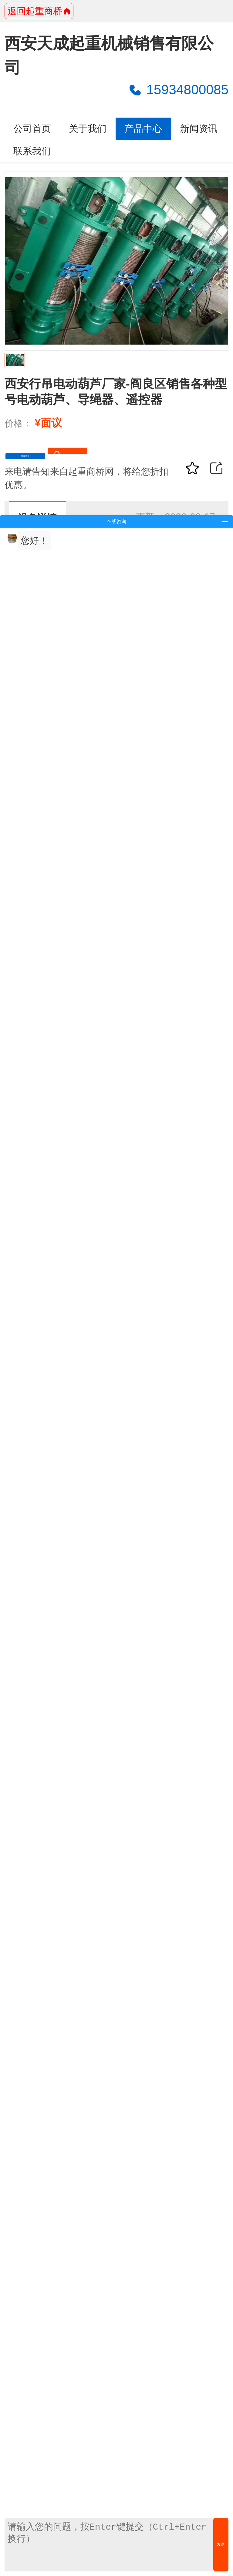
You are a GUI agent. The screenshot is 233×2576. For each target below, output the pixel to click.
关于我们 (87, 128)
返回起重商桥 (39, 11)
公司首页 (32, 128)
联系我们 (32, 151)
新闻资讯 (199, 128)
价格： (18, 423)
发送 (221, 2544)
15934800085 (178, 89)
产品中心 (143, 128)
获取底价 (49, 460)
